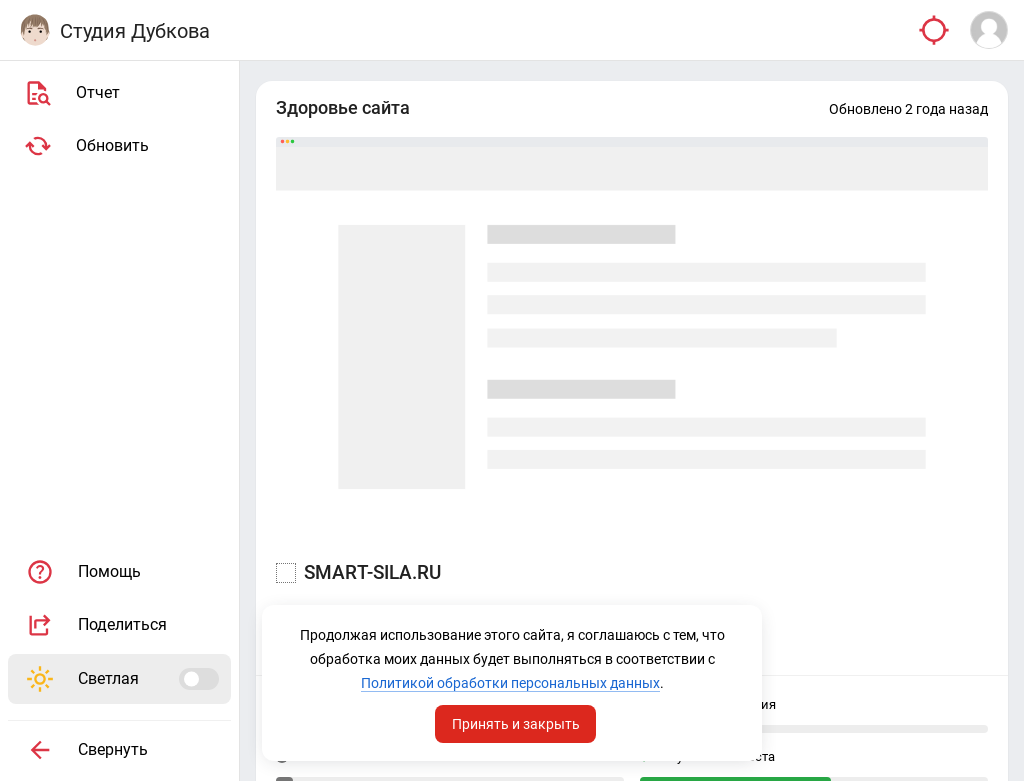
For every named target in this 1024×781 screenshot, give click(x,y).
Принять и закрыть (516, 724)
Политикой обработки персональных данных (510, 683)
